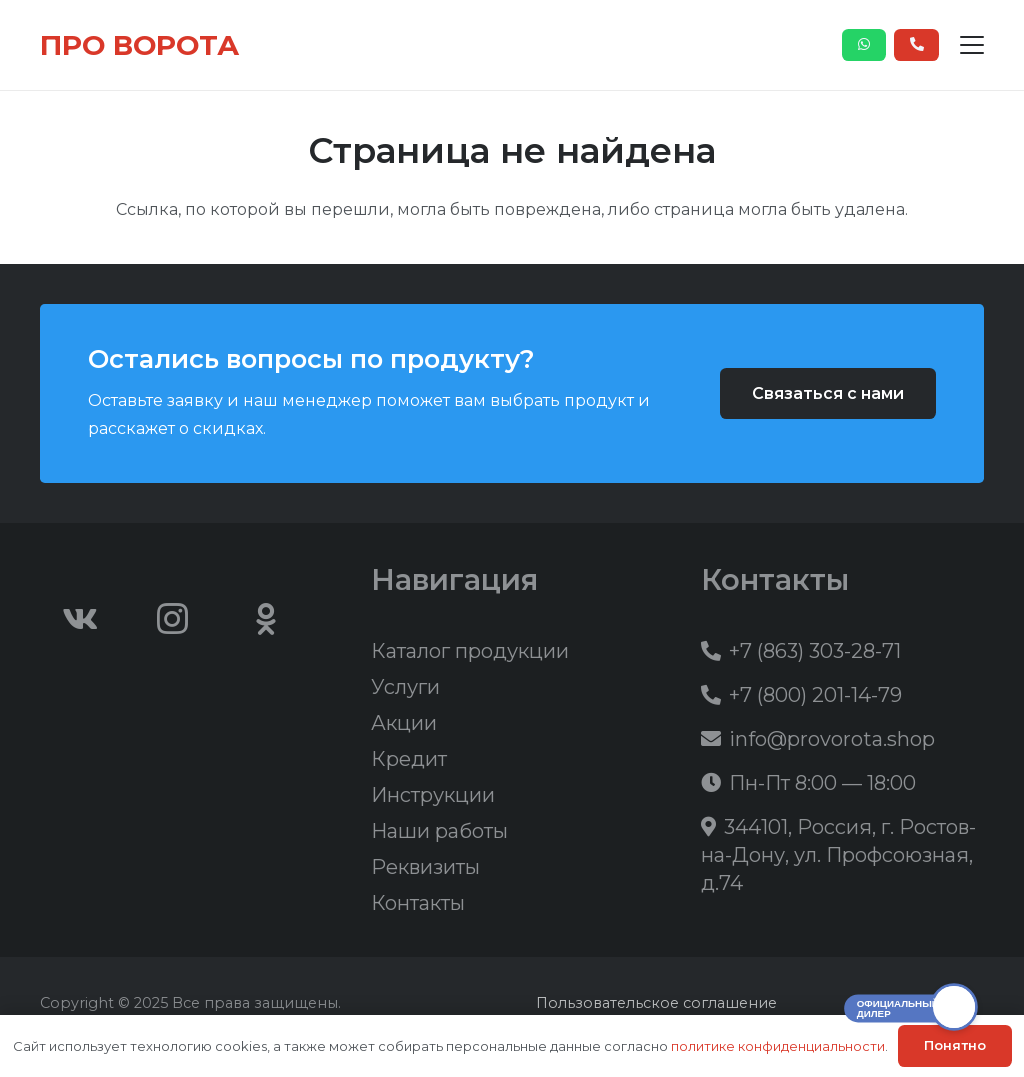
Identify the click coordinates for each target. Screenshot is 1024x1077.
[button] (972, 45)
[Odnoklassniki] (266, 619)
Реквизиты (425, 867)
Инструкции (433, 795)
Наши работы (439, 831)
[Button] (864, 45)
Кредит (409, 759)
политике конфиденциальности (778, 1046)
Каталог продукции (470, 651)
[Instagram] (173, 619)
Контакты (418, 903)
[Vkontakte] (80, 619)
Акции (404, 723)
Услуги (405, 687)
